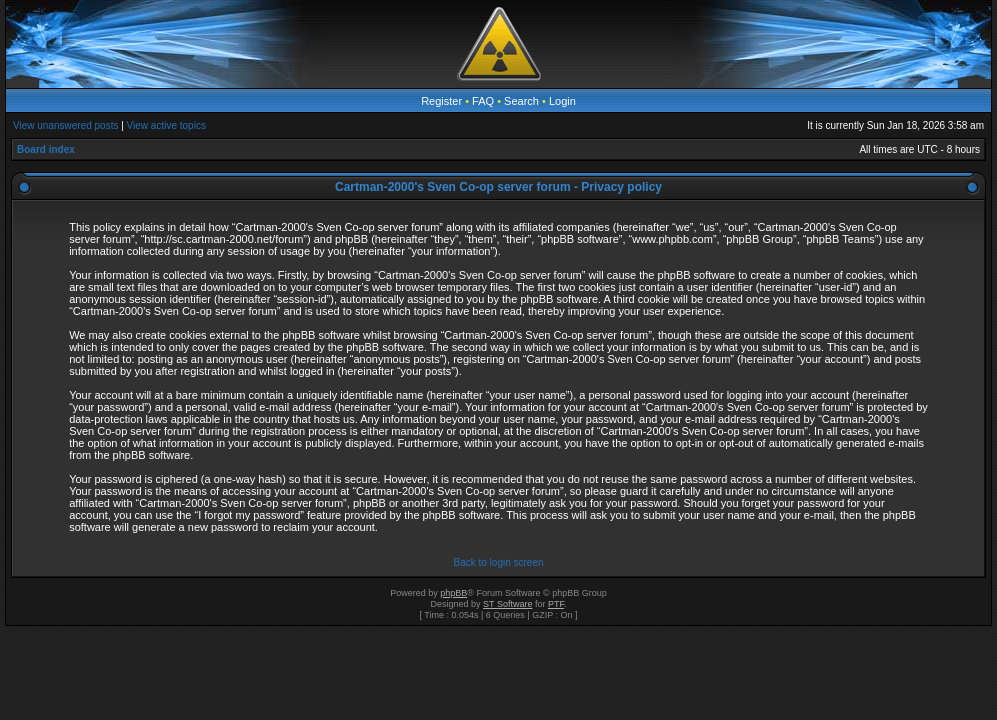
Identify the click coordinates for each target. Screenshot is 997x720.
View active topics (166, 125)
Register (441, 101)
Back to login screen (498, 562)
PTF (556, 604)
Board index (46, 149)
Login (562, 101)
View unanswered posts (65, 125)
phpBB (453, 593)
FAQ (483, 101)
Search (521, 101)
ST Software (507, 604)
